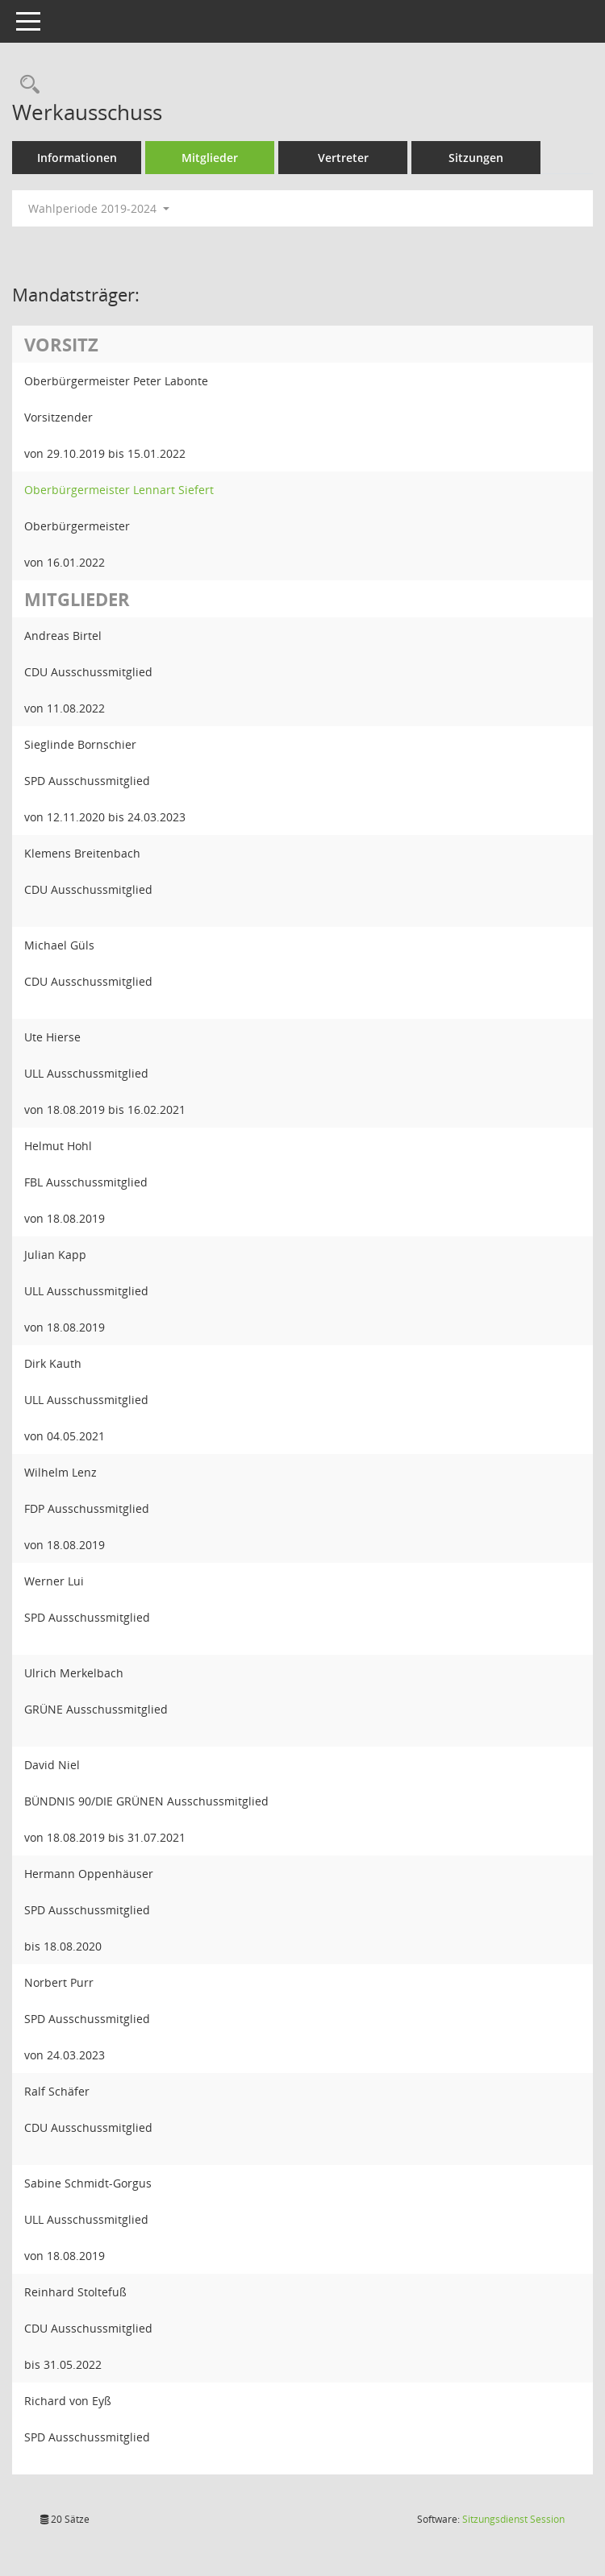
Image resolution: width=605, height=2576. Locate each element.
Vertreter (343, 157)
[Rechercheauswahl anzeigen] (26, 85)
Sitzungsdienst (513, 2519)
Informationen (77, 157)
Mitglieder (210, 157)
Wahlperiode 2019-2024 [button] (98, 208)
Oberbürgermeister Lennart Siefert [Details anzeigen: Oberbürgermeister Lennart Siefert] (119, 489)
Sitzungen (476, 157)
